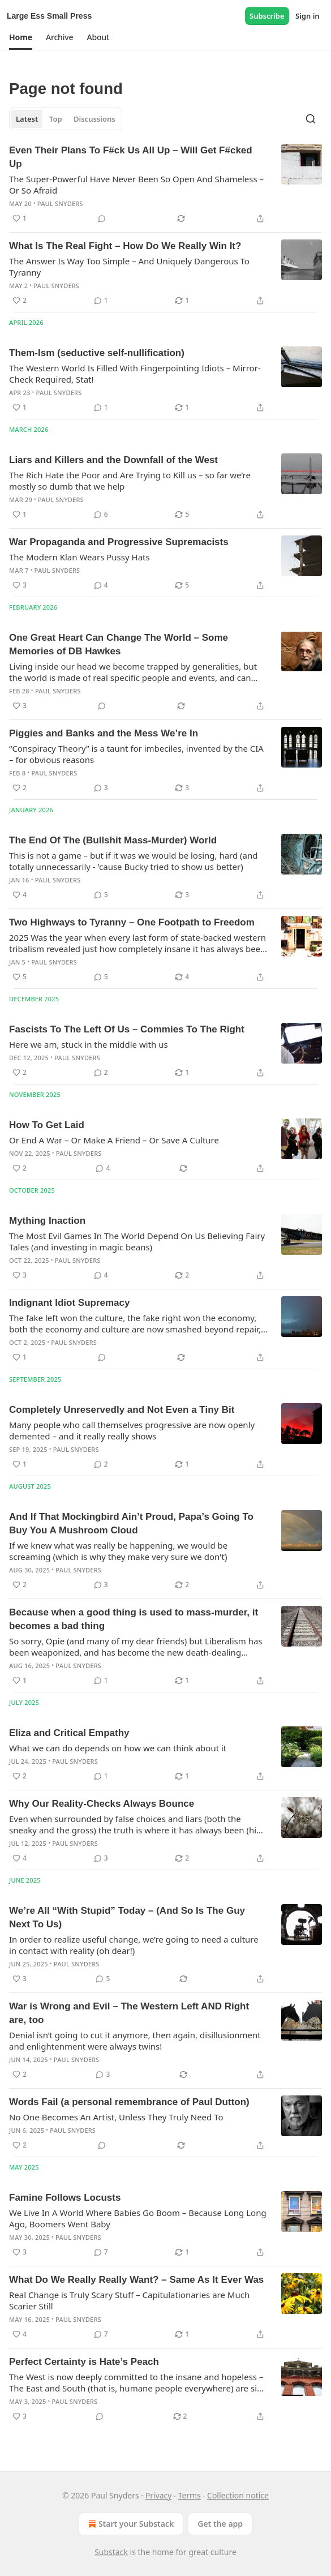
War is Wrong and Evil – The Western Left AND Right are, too (129, 2013)
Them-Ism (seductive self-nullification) (96, 353)
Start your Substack (130, 2524)
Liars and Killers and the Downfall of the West (113, 460)
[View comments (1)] (101, 300)
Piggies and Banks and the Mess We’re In (103, 733)
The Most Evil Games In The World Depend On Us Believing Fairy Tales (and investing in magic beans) (137, 1241)
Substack (111, 2552)
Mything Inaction (47, 1220)
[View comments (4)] (101, 585)
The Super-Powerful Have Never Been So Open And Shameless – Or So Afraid (136, 184)
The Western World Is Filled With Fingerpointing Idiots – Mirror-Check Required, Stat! (135, 373)
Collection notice (238, 2495)
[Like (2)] (19, 300)
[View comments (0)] (101, 218)
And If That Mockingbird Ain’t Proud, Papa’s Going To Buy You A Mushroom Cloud (131, 1523)
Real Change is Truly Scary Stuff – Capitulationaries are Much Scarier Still (129, 2300)
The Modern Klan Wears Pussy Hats (79, 557)
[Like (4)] (19, 895)
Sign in (307, 16)
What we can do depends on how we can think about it (117, 1748)
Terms (189, 2495)
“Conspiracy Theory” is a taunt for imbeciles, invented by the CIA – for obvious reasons (136, 754)
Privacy (158, 2495)
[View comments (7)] (101, 2252)
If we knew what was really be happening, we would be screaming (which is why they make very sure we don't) (118, 1551)
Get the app (220, 2523)
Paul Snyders (60, 203)
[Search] (310, 119)
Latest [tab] (27, 119)
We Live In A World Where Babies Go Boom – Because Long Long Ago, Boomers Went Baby (137, 2218)
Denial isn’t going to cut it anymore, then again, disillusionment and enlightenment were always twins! (135, 2040)
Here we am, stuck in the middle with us (88, 1044)
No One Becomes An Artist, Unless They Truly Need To (116, 2117)
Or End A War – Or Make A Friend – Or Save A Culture (114, 1140)
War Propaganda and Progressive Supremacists (119, 542)
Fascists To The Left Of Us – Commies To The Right (126, 1029)
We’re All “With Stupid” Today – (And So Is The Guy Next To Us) (127, 1917)
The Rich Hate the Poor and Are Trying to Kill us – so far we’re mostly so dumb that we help (130, 480)
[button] (20, 37)
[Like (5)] (19, 977)
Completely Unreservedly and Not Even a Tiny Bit (121, 1409)
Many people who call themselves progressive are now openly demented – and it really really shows (132, 1430)
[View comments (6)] (101, 514)
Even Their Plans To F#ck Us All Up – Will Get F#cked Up (130, 157)
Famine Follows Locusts (65, 2197)
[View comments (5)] (101, 895)
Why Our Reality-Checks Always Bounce (101, 1803)
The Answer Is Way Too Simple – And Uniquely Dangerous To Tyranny (129, 266)
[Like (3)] (19, 585)
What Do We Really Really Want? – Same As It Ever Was (136, 2279)
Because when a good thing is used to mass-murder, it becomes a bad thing (133, 1619)
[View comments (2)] (101, 1072)
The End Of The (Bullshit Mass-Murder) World (113, 840)
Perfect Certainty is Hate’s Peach (84, 2361)
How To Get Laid (46, 1125)
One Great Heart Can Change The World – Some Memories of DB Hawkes (118, 644)
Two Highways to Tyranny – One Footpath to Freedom (132, 922)
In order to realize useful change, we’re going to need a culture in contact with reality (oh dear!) (134, 1945)
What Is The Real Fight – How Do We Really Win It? (125, 246)
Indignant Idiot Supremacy (69, 1302)
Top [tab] (55, 119)
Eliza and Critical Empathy (69, 1733)
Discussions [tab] (94, 119)
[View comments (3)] (101, 788)
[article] (165, 184)
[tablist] (65, 119)
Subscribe (267, 16)
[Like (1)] (19, 218)
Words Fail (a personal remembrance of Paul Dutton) (129, 2102)
